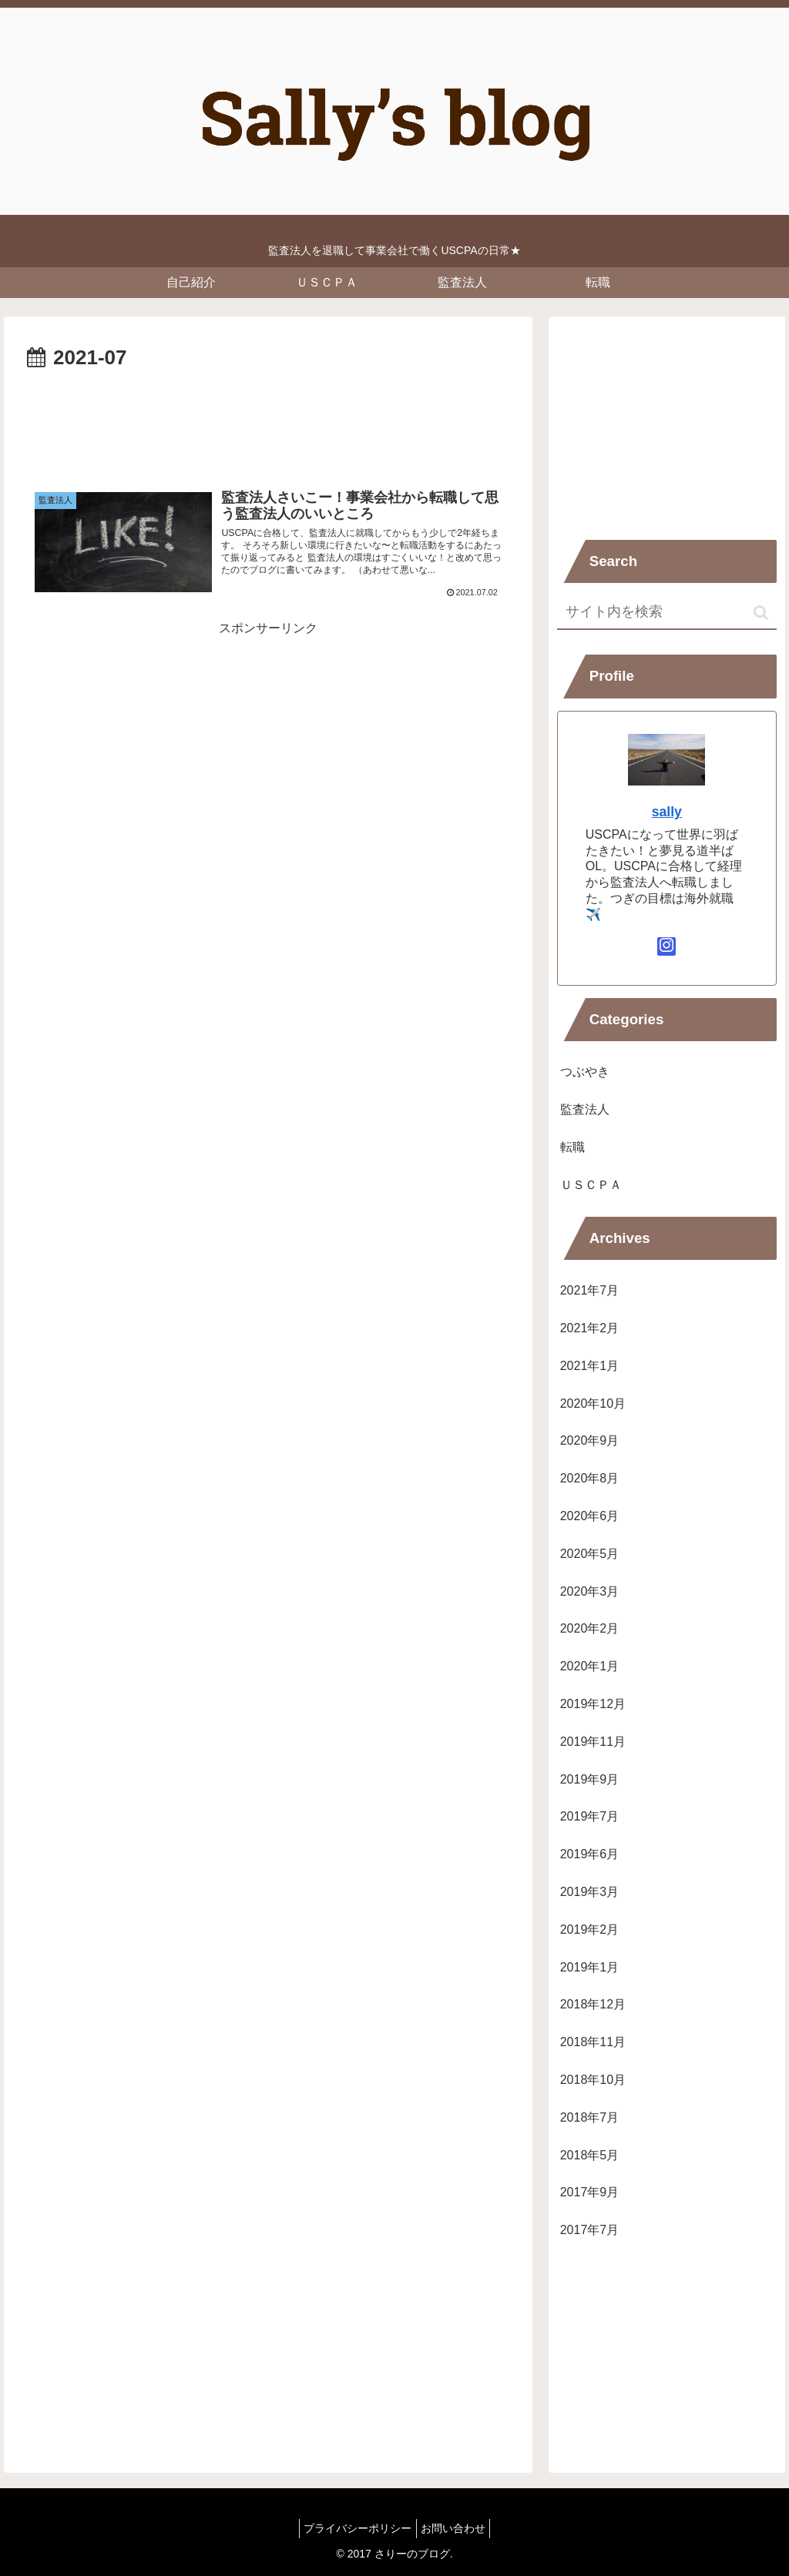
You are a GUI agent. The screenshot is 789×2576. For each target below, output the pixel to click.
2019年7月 (589, 1816)
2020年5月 (589, 1553)
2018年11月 (593, 2041)
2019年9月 (589, 1779)
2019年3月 (589, 1891)
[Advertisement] (268, 422)
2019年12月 (593, 1703)
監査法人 (584, 1109)
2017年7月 (589, 2229)
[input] (667, 612)
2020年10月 (593, 1403)
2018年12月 (593, 2004)
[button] (760, 612)
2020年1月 (589, 1666)
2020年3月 (589, 1591)
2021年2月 (589, 1328)
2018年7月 (589, 2117)
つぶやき (584, 1071)
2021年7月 (589, 1290)
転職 (572, 1147)
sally (667, 811)
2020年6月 (589, 1515)
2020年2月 (589, 1628)
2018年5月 (589, 2155)
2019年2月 (589, 1929)
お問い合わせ (457, 2528)
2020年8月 (589, 1478)
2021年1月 (589, 1365)
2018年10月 (593, 2079)
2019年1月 (589, 1967)
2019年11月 (593, 1741)
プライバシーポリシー (354, 2528)
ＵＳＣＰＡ (591, 1184)
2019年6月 (589, 1854)
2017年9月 (589, 2192)
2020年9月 (589, 1440)
